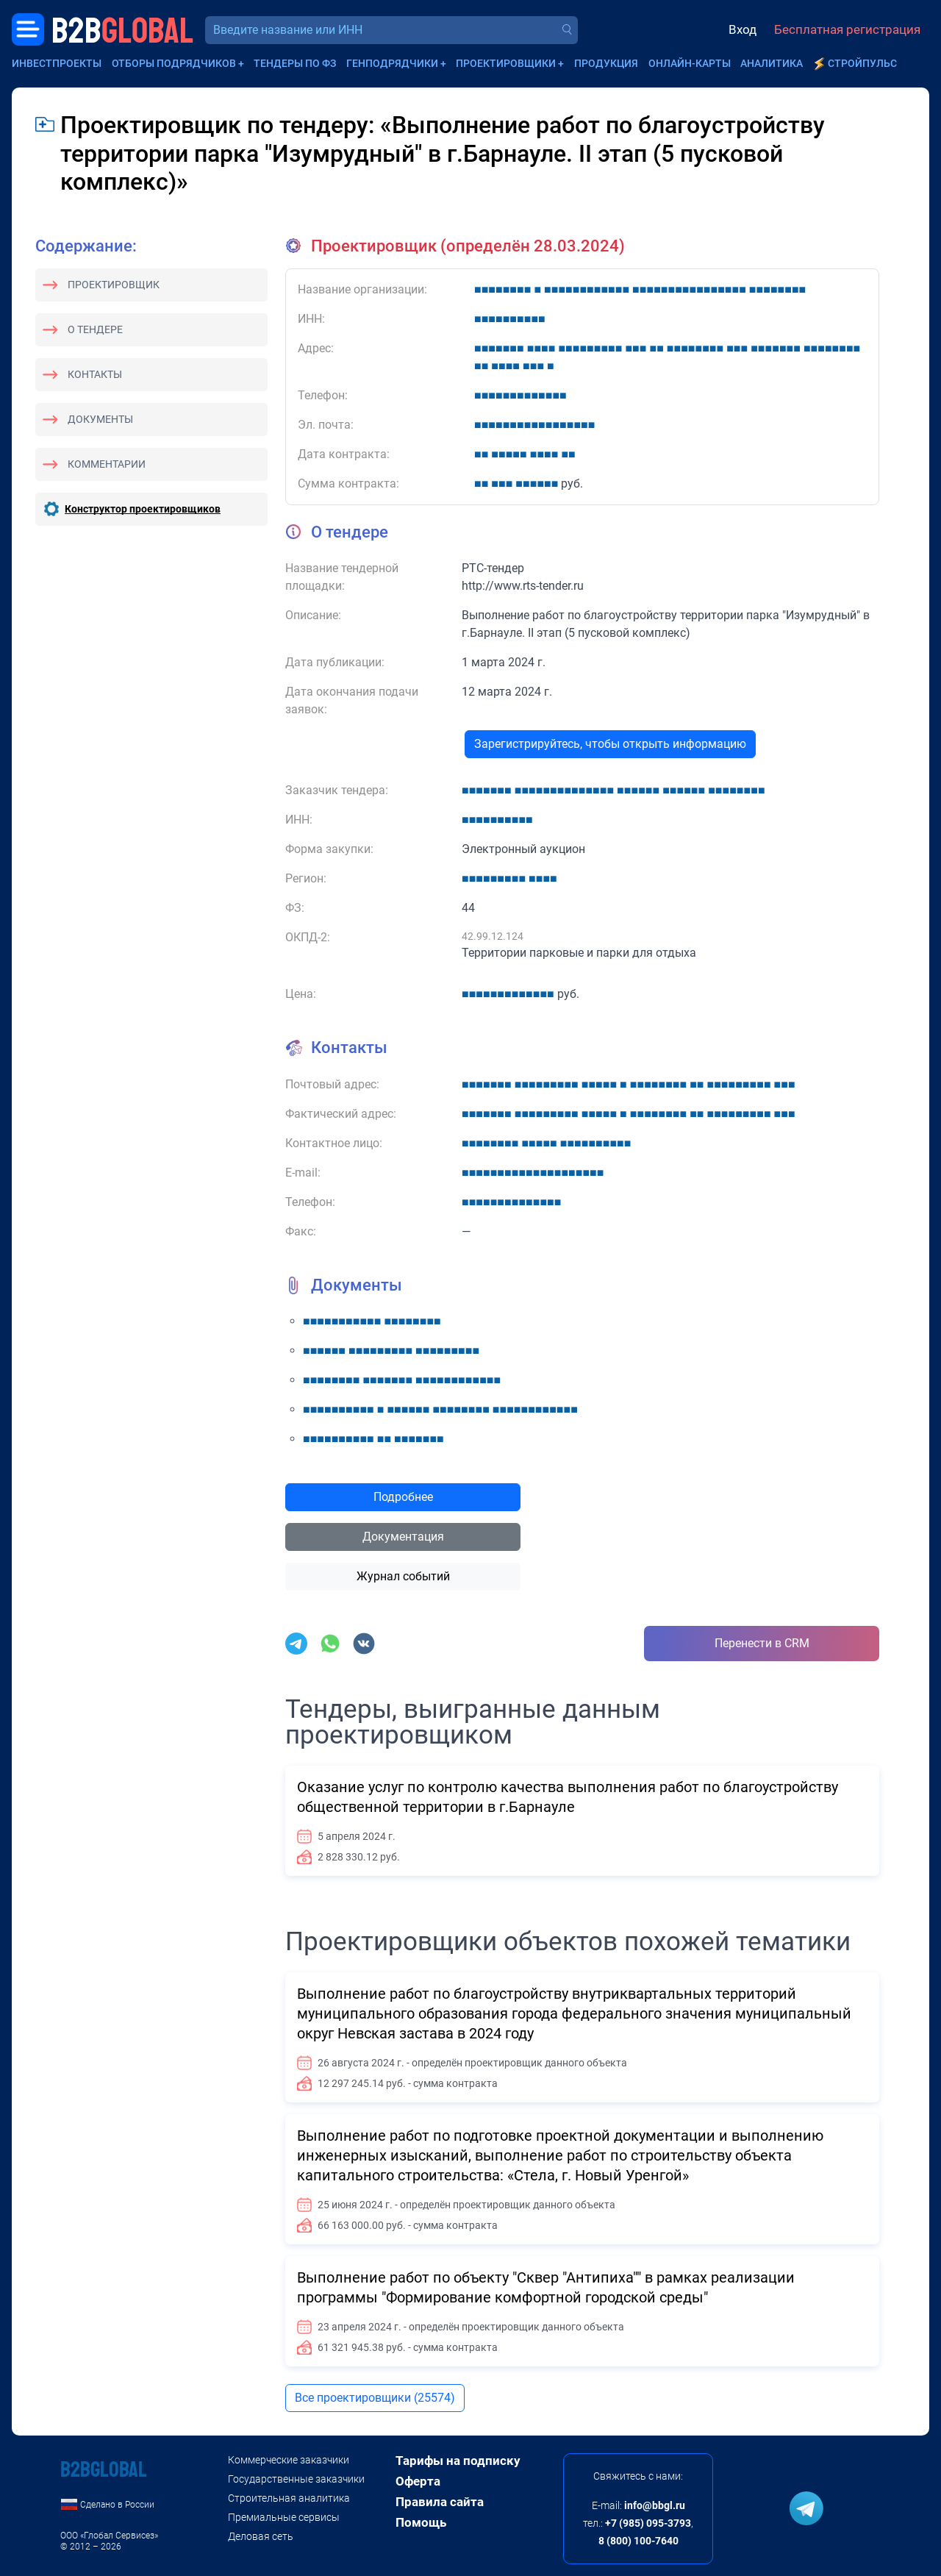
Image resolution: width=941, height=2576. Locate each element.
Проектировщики (506, 63)
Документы (100, 419)
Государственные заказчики (296, 2479)
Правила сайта (440, 2501)
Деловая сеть (260, 2536)
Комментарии (107, 464)
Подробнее (403, 1497)
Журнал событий (403, 1576)
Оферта (418, 2481)
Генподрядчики (392, 63)
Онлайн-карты (689, 63)
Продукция (606, 63)
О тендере (95, 329)
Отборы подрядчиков (174, 63)
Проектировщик (114, 284)
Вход (742, 29)
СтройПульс (862, 63)
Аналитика (771, 63)
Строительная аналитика (289, 2498)
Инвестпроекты (56, 63)
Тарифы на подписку (458, 2460)
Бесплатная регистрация (847, 29)
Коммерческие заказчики (288, 2460)
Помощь (421, 2522)
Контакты (95, 374)
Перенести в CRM (762, 1643)
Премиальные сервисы (284, 2517)
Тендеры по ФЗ (295, 63)
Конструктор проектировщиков (143, 509)
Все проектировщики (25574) (375, 2398)
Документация (403, 1537)
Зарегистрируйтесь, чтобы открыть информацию (610, 744)
